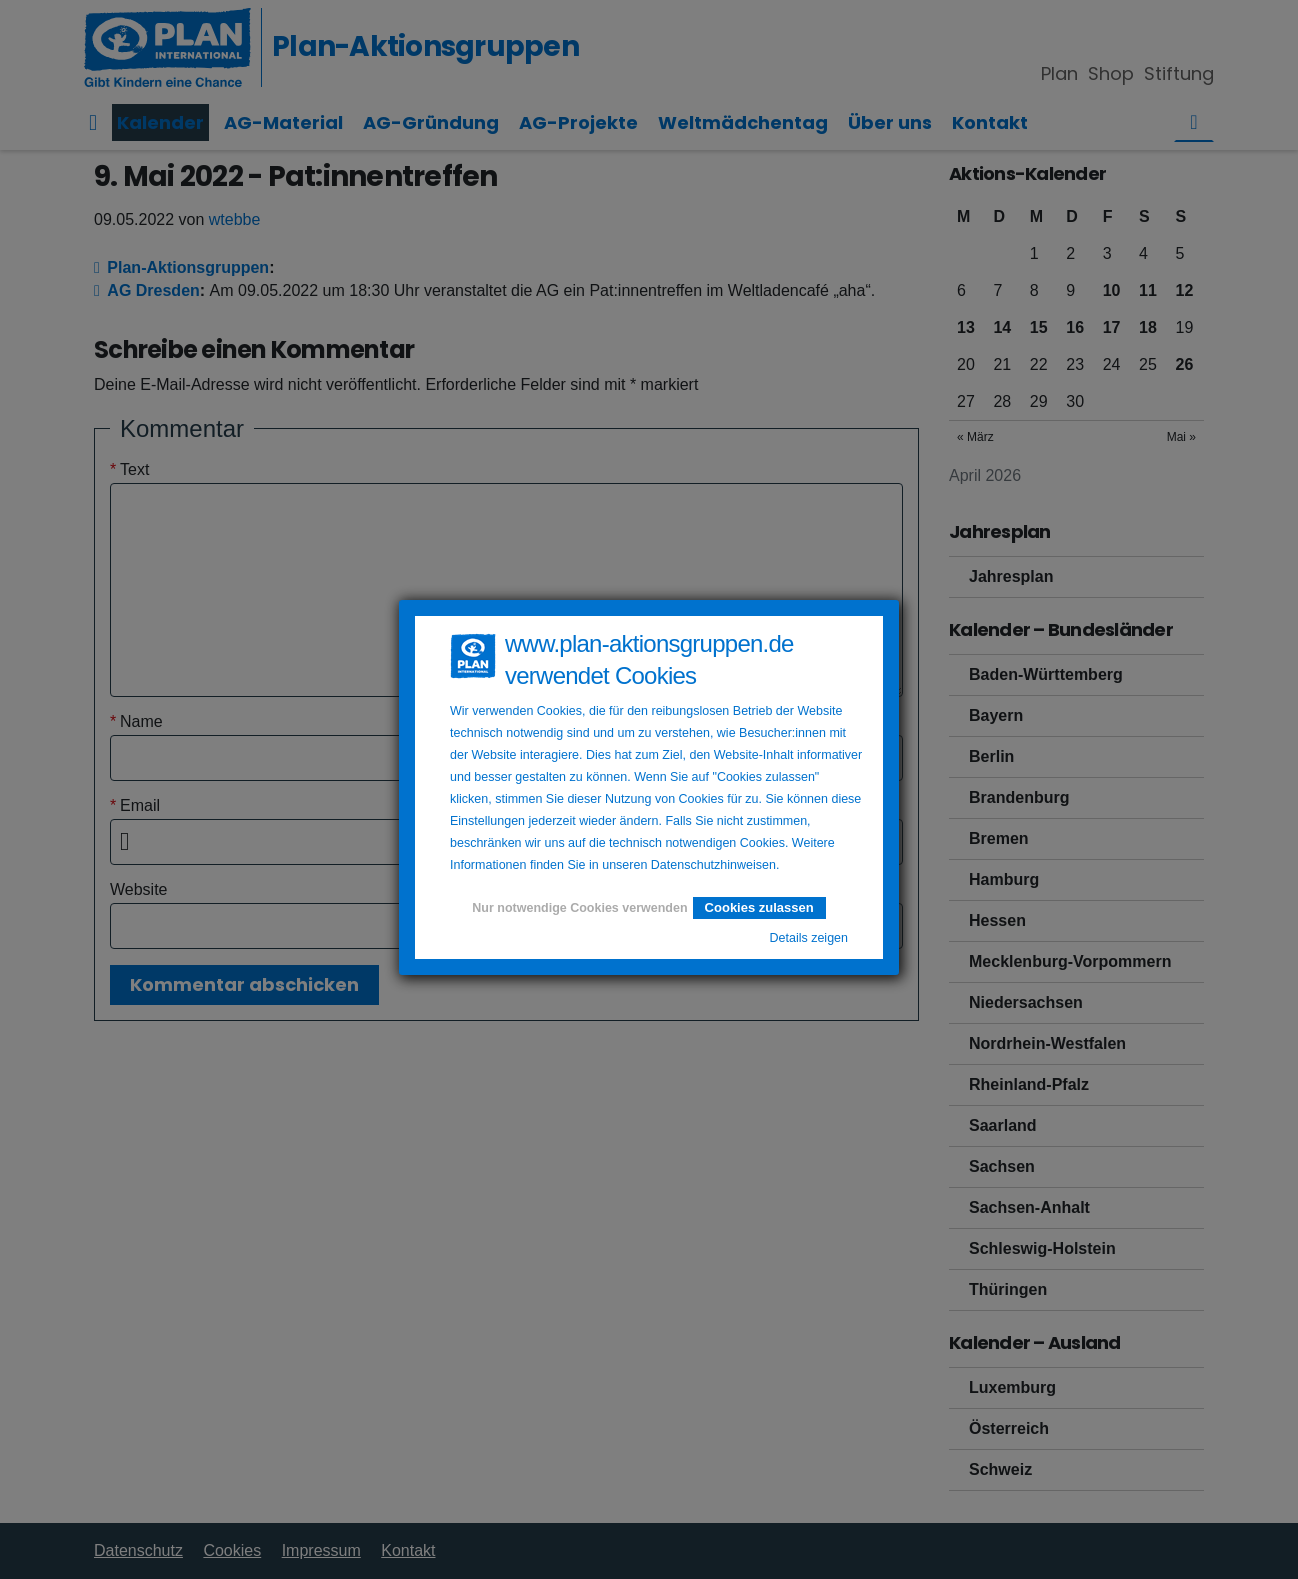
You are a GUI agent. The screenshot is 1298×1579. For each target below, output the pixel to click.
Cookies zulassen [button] (759, 907)
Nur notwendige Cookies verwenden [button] (579, 908)
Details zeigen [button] (808, 938)
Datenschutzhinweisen (713, 865)
